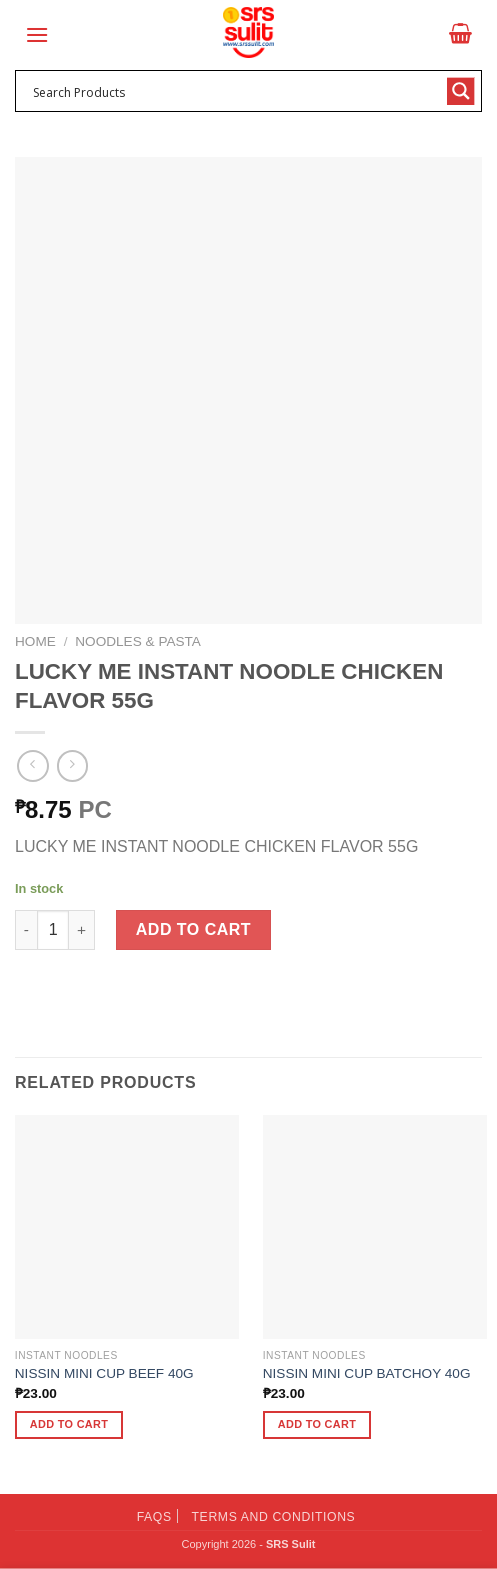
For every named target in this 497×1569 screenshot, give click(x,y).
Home (35, 641)
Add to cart (193, 929)
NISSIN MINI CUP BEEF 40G (104, 1373)
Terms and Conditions (274, 1517)
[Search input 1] (235, 91)
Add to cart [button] (69, 1424)
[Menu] (37, 34)
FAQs (154, 1517)
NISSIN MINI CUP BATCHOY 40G (367, 1373)
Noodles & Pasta (138, 641)
